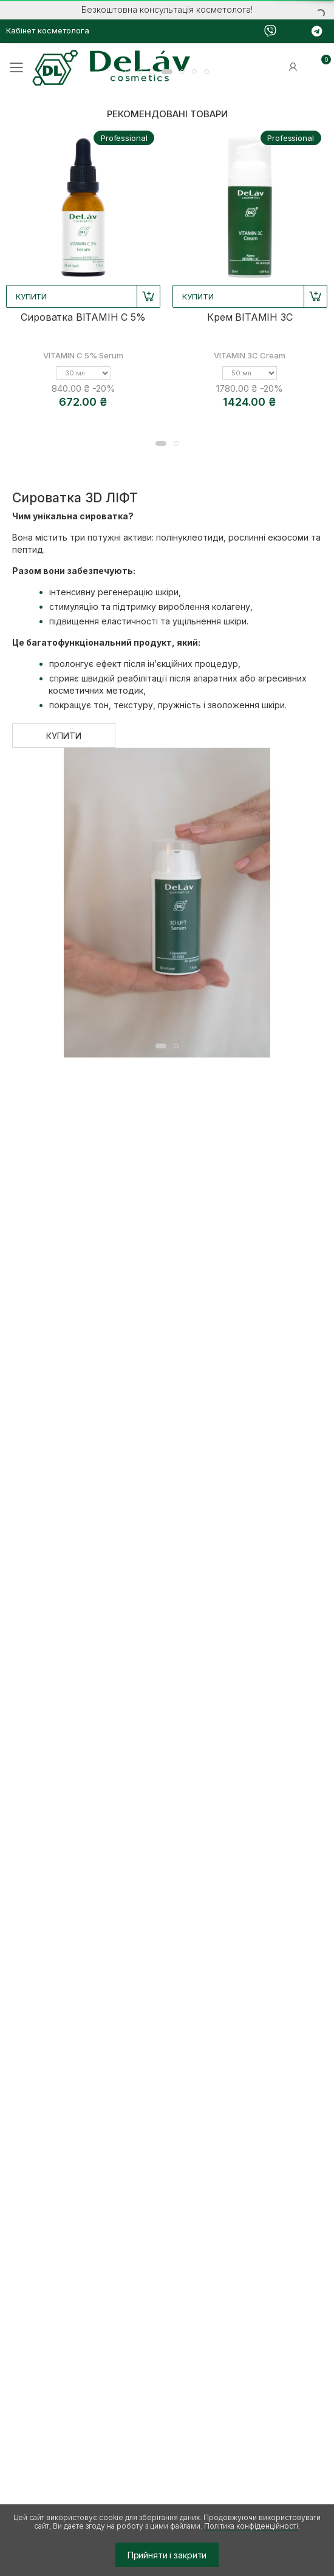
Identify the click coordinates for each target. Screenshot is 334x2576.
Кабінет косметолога (47, 30)
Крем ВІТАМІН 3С (250, 317)
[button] (127, 71)
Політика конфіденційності (251, 2525)
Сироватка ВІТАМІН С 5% (83, 317)
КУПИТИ (63, 736)
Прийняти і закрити (167, 2555)
